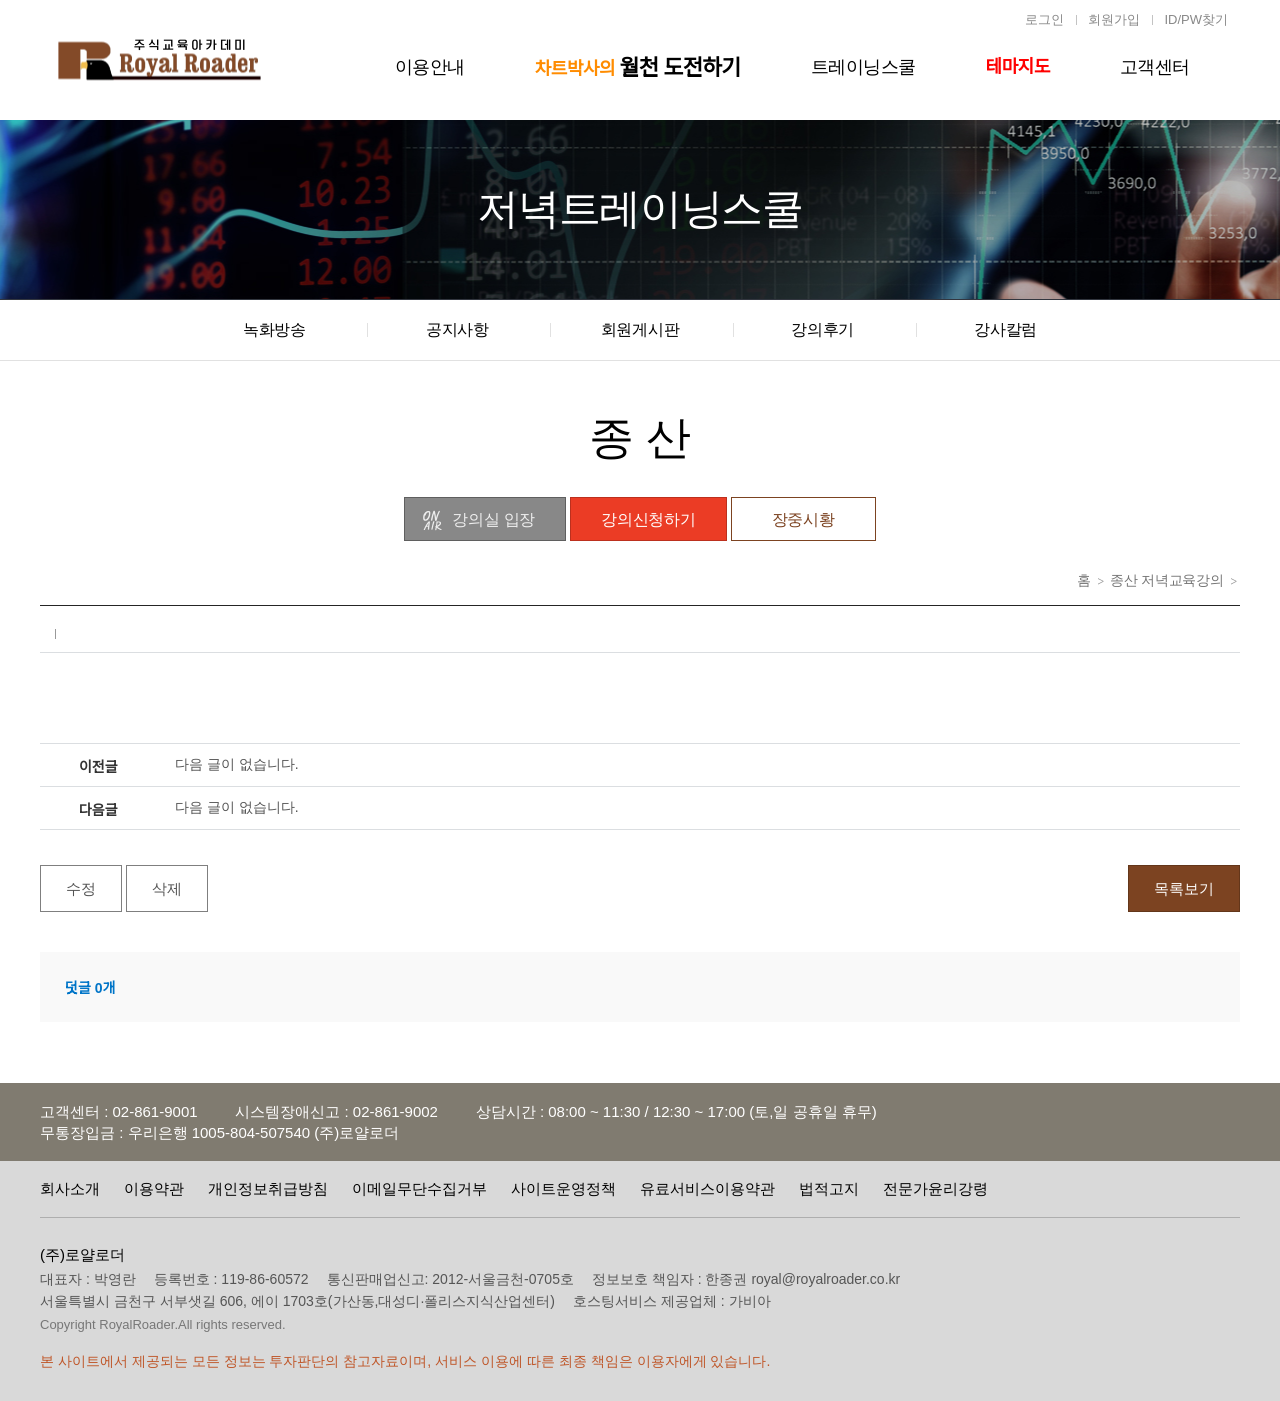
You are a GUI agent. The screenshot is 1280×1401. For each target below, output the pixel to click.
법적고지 (829, 1188)
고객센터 (1155, 67)
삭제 (167, 888)
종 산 (640, 437)
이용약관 (154, 1188)
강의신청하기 (648, 519)
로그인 (1044, 19)
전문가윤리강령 (935, 1188)
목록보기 (1184, 888)
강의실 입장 (477, 520)
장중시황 (803, 519)
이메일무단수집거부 (419, 1188)
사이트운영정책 (563, 1188)
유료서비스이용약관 (707, 1188)
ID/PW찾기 (1196, 19)
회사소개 (70, 1188)
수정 (81, 888)
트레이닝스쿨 (863, 67)
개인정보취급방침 (268, 1188)
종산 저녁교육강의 (1166, 580)
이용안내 (430, 67)
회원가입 (1114, 19)
